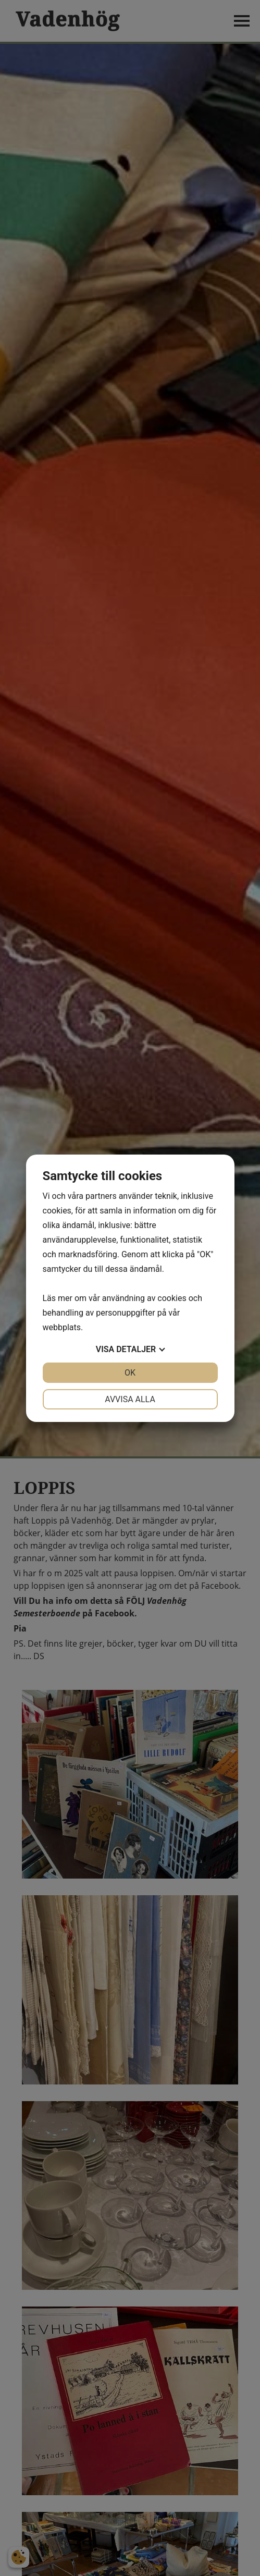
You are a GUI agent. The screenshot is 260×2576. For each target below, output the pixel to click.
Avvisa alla (130, 1399)
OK (130, 1373)
